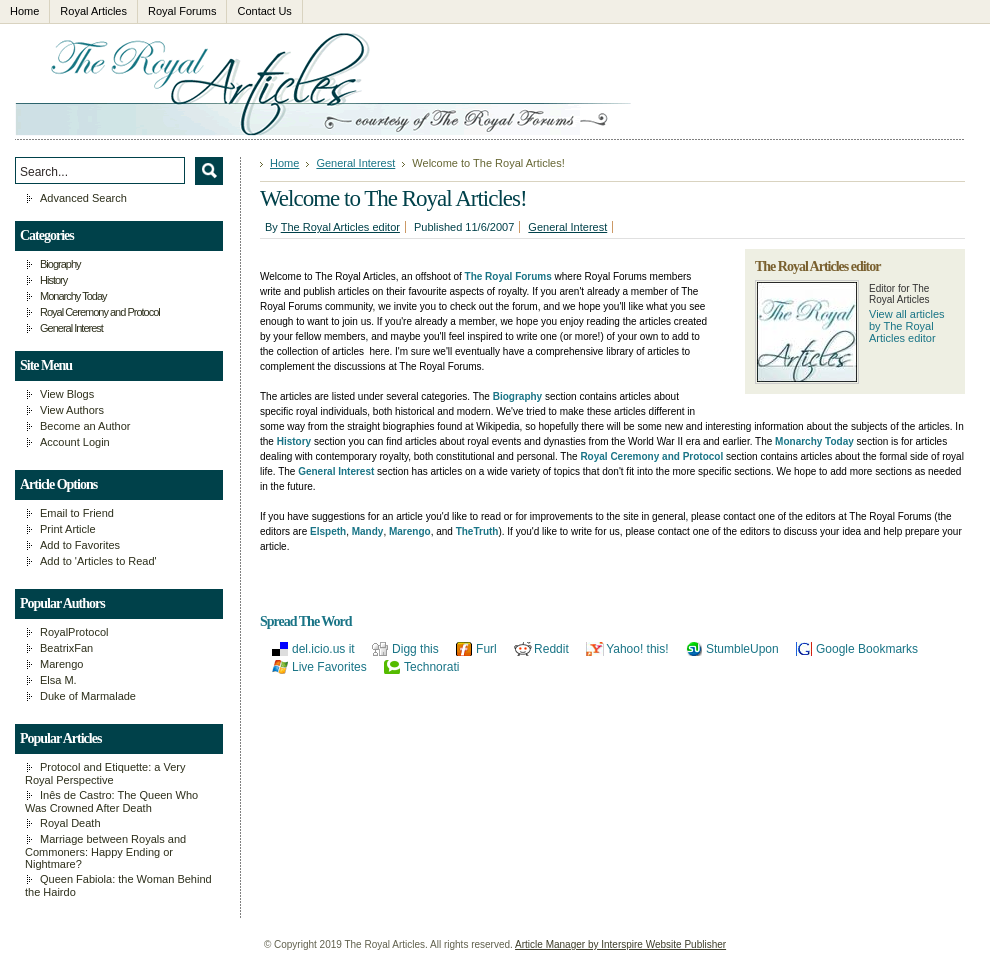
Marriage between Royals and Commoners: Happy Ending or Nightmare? (105, 851)
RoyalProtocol (74, 632)
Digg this (415, 649)
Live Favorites (329, 667)
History (53, 280)
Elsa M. (58, 680)
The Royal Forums (508, 276)
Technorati (431, 667)
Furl (486, 649)
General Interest (355, 163)
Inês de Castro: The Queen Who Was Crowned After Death (111, 801)
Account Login (75, 442)
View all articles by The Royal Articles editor (907, 326)
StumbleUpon (742, 649)
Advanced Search (83, 198)
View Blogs (67, 394)
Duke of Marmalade (88, 696)
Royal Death (70, 823)
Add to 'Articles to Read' (98, 561)
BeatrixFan (66, 648)
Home (284, 163)
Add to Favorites (80, 545)
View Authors (72, 410)
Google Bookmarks (867, 649)
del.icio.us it (323, 649)
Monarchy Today (73, 296)
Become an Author (85, 426)
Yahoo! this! (637, 649)
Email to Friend (77, 513)
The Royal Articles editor (340, 227)
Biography (60, 264)
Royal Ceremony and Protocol (100, 312)
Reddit (551, 649)
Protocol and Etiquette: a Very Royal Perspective (105, 773)
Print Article (68, 529)
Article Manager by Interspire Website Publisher (620, 944)
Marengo (61, 664)
